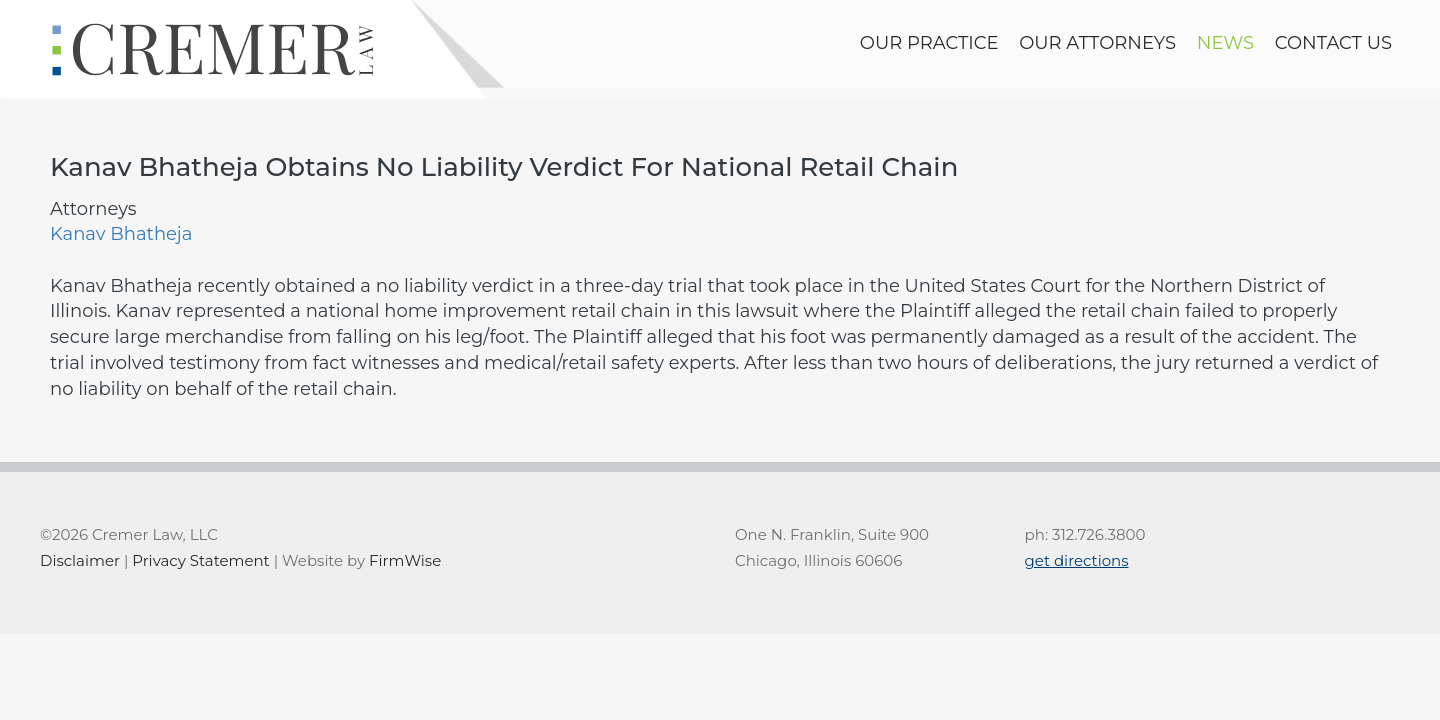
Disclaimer (80, 560)
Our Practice (929, 43)
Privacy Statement (200, 560)
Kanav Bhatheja (121, 234)
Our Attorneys (1097, 43)
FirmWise (405, 560)
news (1225, 43)
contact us (1333, 43)
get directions (1077, 560)
